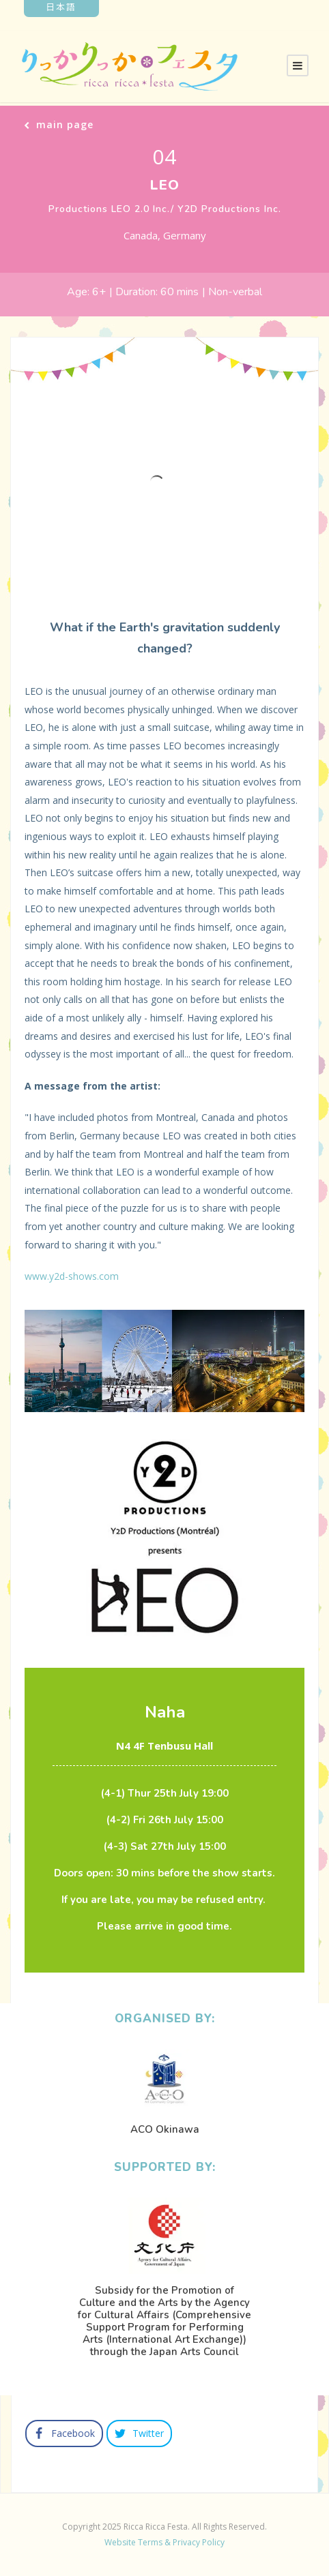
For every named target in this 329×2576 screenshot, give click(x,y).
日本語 (61, 6)
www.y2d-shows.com (72, 1276)
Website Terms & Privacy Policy (164, 2542)
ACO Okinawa (164, 2129)
